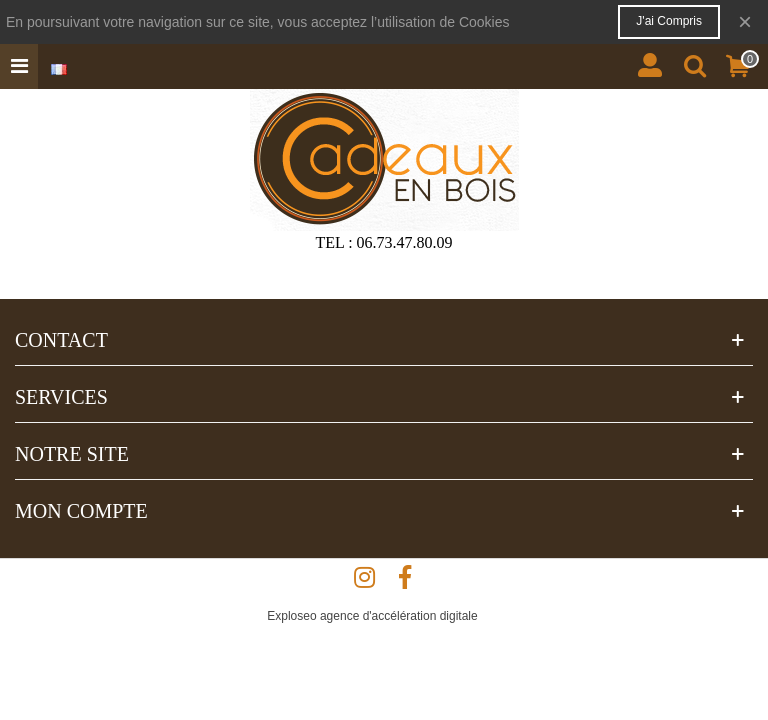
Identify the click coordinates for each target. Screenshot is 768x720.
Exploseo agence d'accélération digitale (372, 616)
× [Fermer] (745, 21)
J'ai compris (669, 21)
